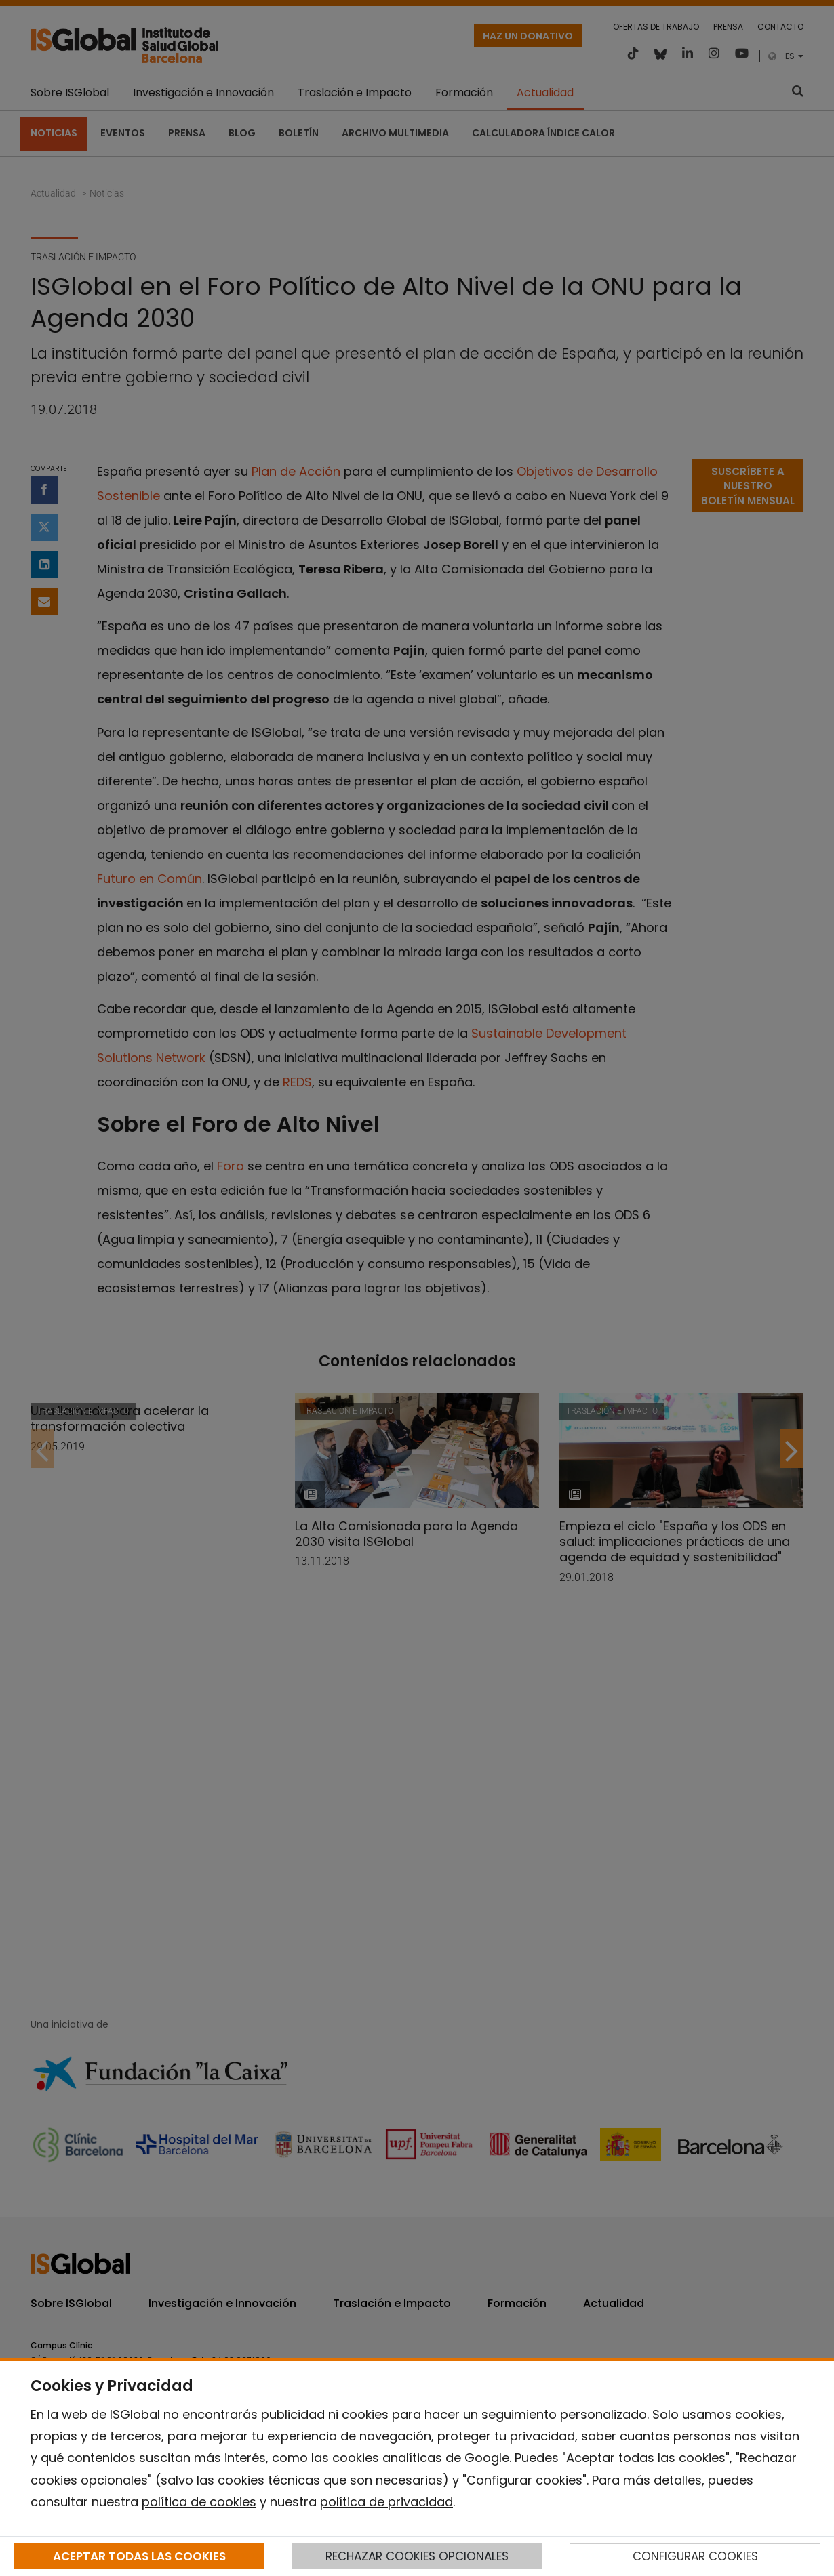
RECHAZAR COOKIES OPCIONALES (417, 2556)
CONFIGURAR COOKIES (695, 2556)
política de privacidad (386, 2501)
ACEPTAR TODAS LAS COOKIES (139, 2556)
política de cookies (199, 2501)
